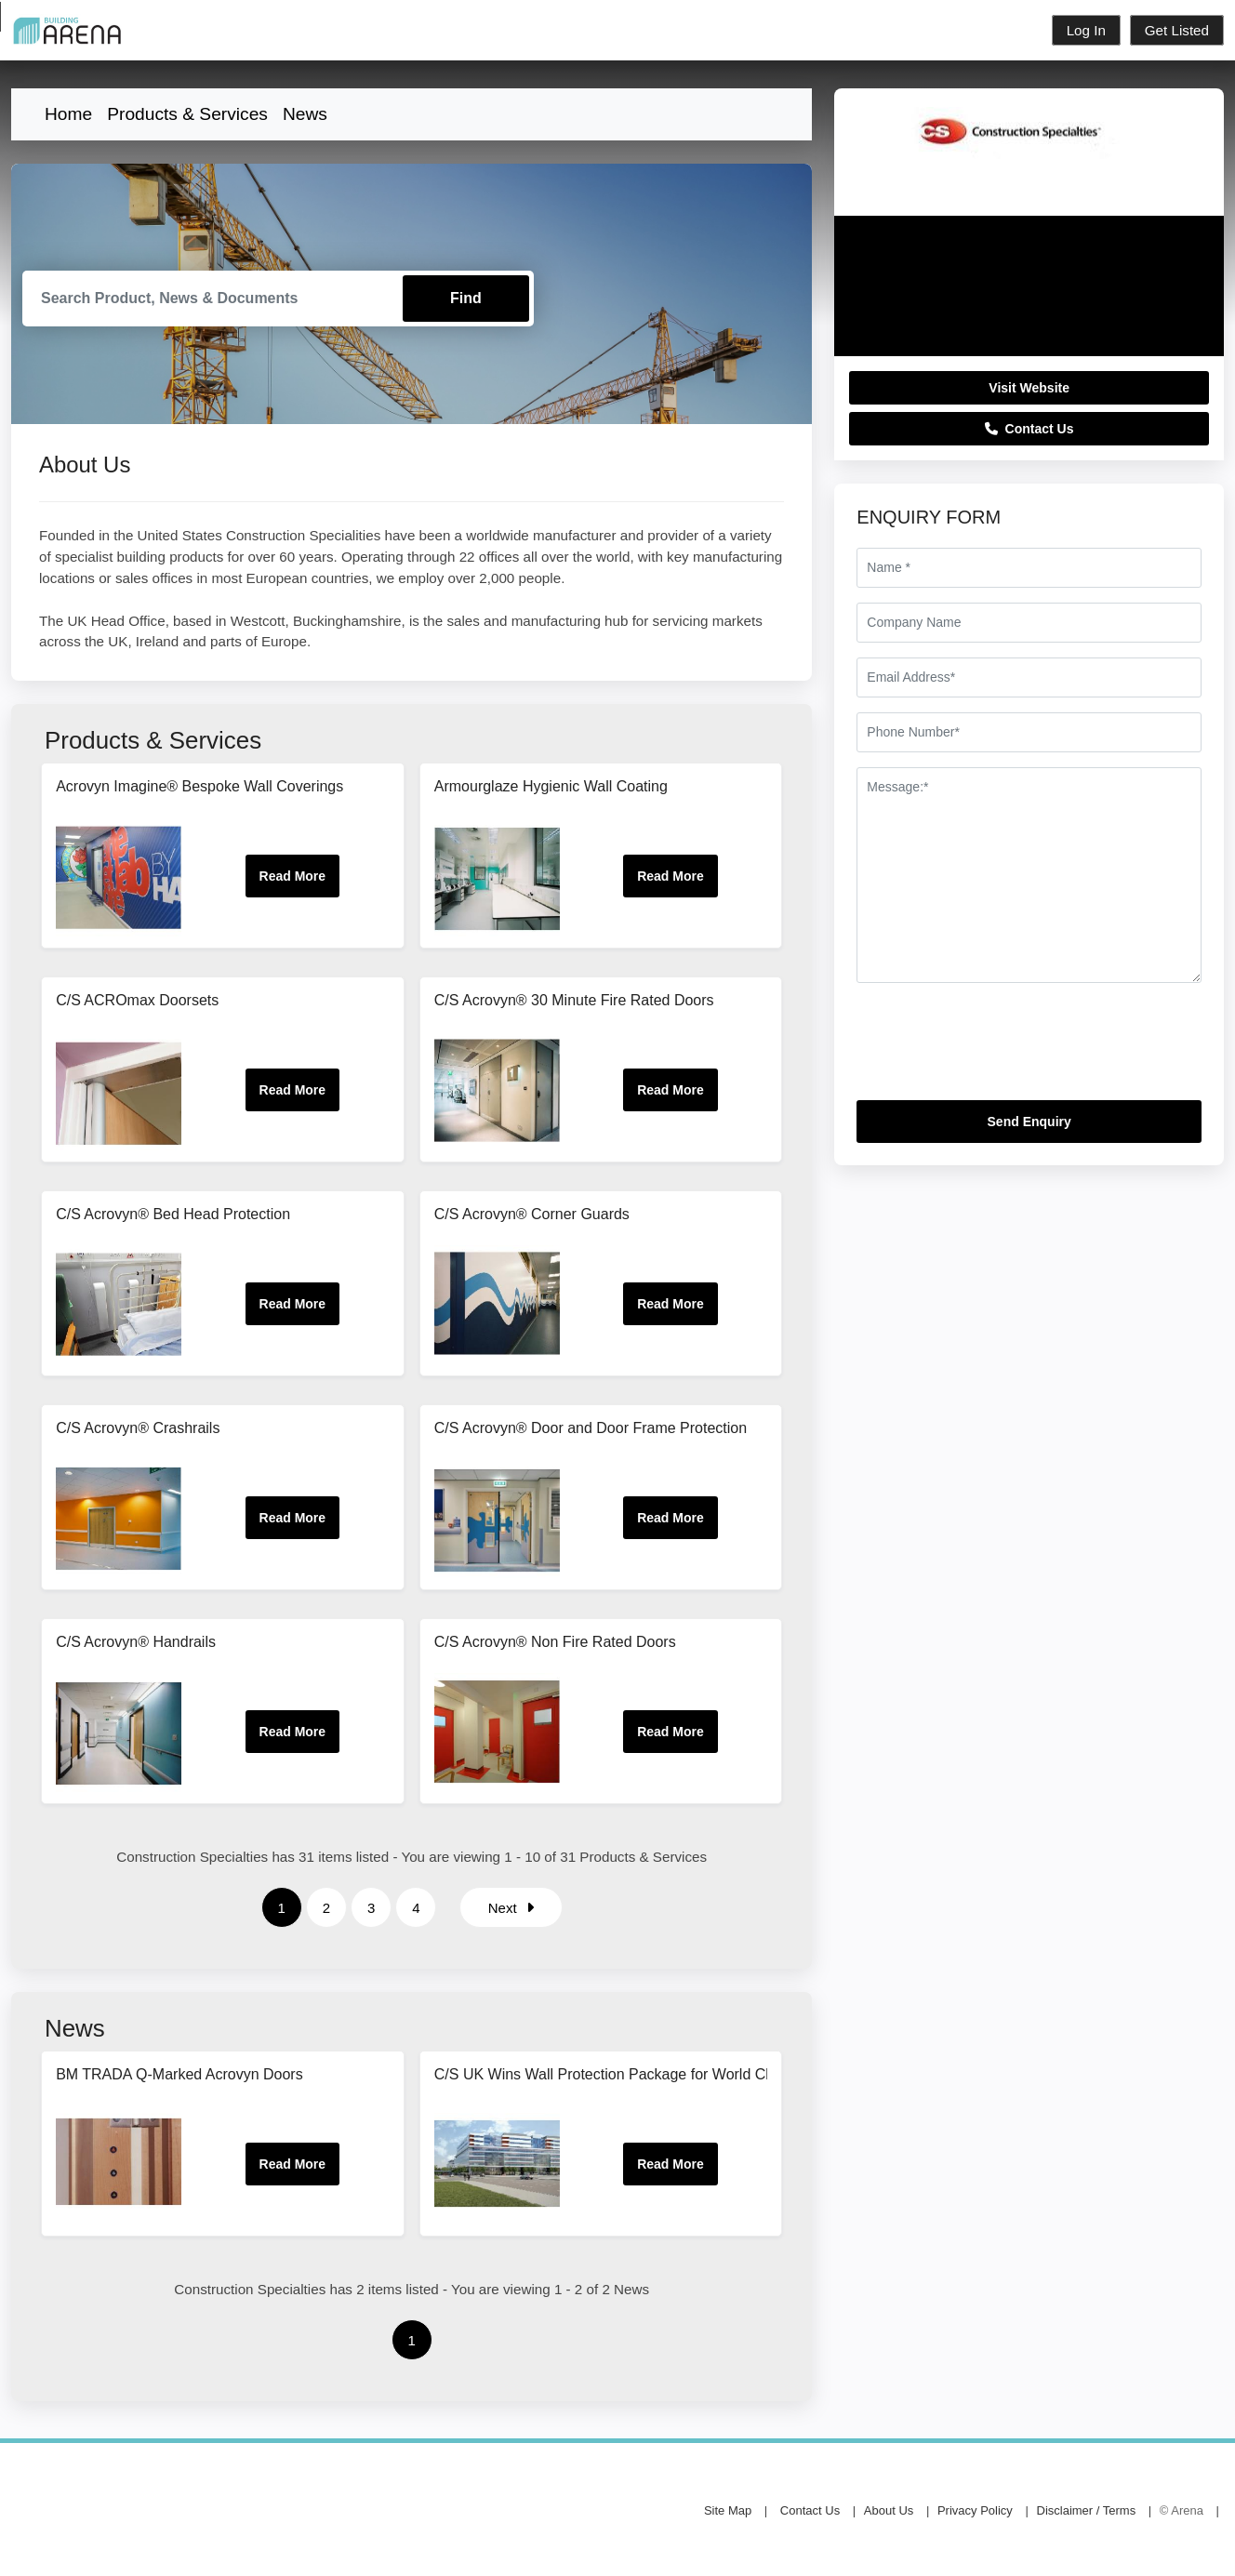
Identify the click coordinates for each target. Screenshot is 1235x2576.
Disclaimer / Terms (1086, 2510)
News (305, 114)
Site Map (727, 2510)
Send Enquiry (1029, 1121)
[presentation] (998, 1049)
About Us (888, 2510)
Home (68, 114)
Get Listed (1177, 30)
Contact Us (1029, 428)
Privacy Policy (975, 2510)
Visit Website (1029, 387)
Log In (1086, 30)
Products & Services (187, 114)
